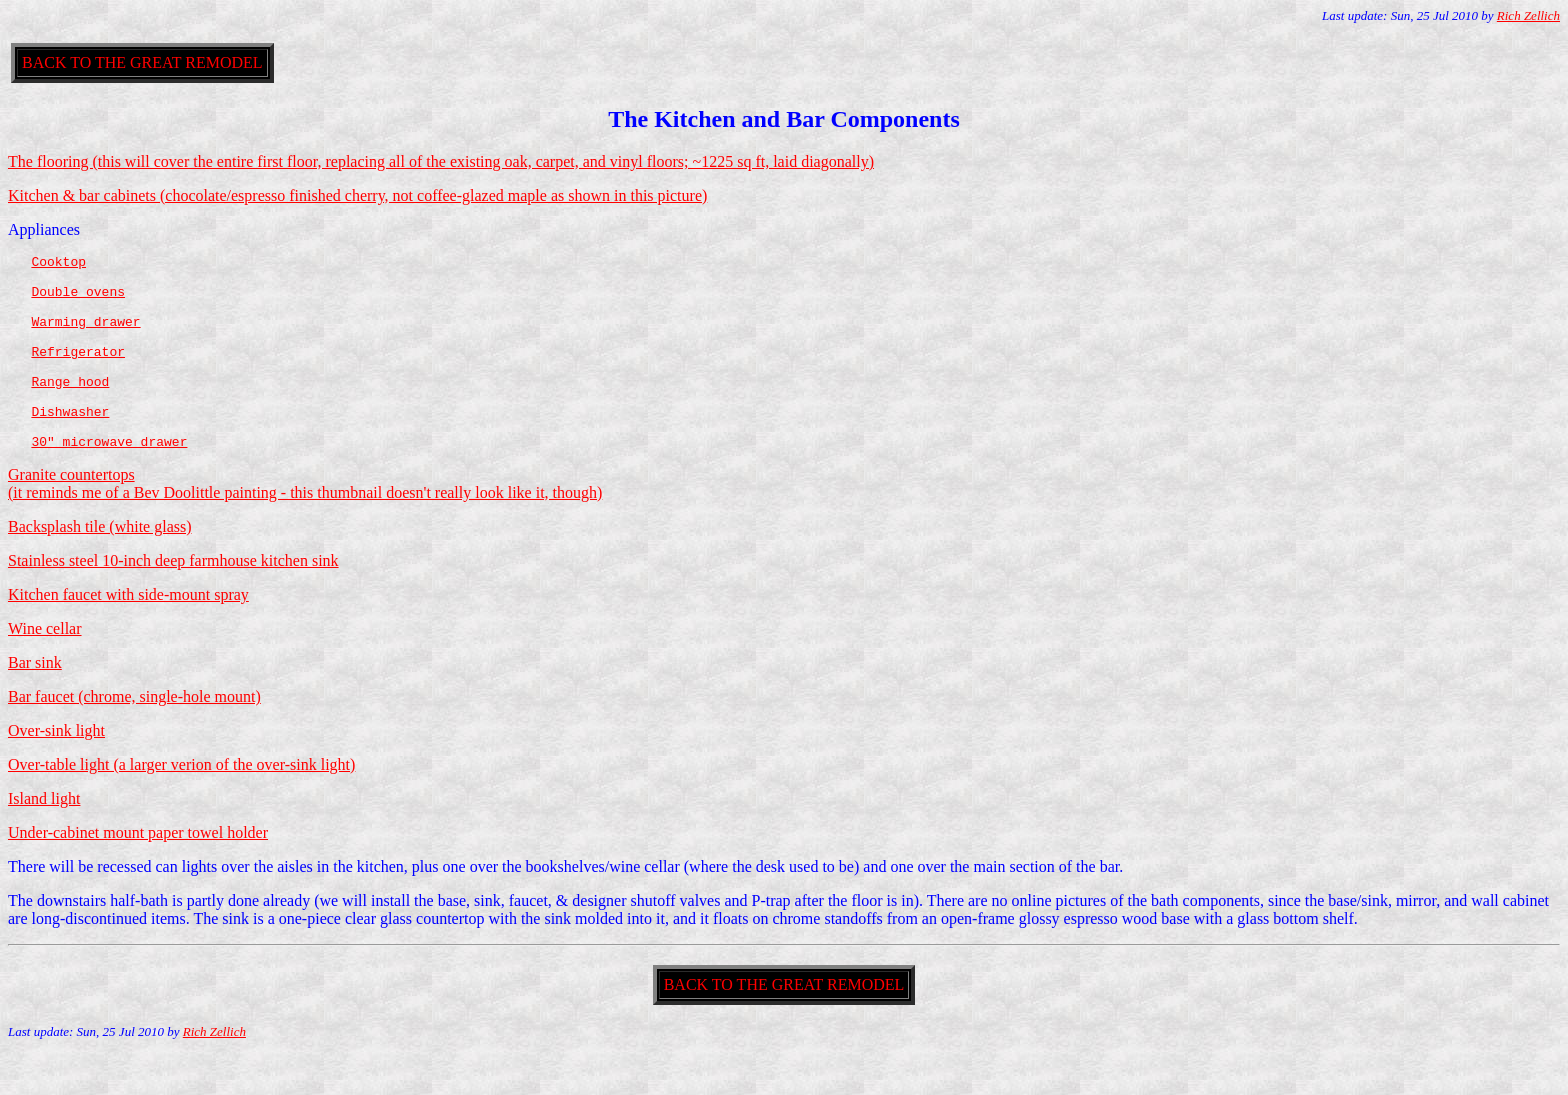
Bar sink (35, 701)
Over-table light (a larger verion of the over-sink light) (181, 803)
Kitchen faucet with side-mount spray (128, 633)
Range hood (70, 408)
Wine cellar (45, 667)
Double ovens (78, 300)
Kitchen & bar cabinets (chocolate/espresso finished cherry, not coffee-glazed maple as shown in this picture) (357, 195)
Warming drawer (85, 336)
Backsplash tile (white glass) (100, 565)
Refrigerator (78, 372)
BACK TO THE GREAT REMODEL (142, 62)
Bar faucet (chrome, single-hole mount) (134, 735)
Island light (44, 837)
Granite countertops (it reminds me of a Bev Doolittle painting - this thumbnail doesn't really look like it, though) (305, 522)
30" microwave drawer (109, 480)
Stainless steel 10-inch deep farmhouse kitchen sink (173, 599)
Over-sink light (56, 769)
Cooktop (58, 264)
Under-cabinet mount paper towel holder (138, 871)
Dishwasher (70, 444)
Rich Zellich (1528, 15)
